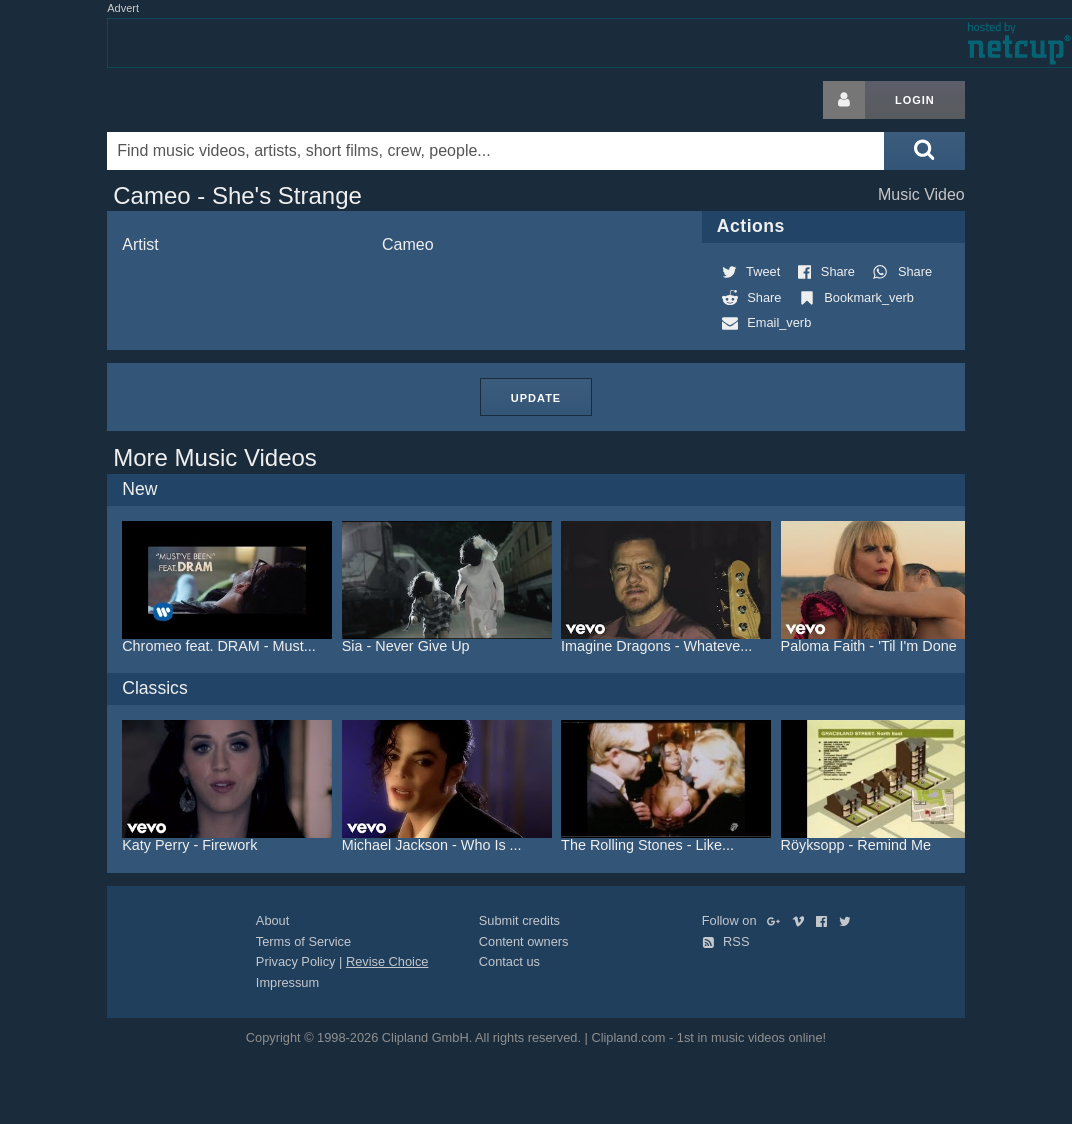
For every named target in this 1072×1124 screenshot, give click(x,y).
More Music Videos (215, 457)
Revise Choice (387, 961)
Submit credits (519, 920)
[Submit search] (924, 151)
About (272, 920)
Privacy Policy (296, 961)
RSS (726, 941)
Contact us (509, 961)
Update (536, 398)
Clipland (212, 100)
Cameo (408, 244)
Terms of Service (303, 941)
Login (915, 100)
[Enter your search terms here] (495, 151)
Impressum (287, 982)
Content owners (524, 941)
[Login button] (844, 100)
